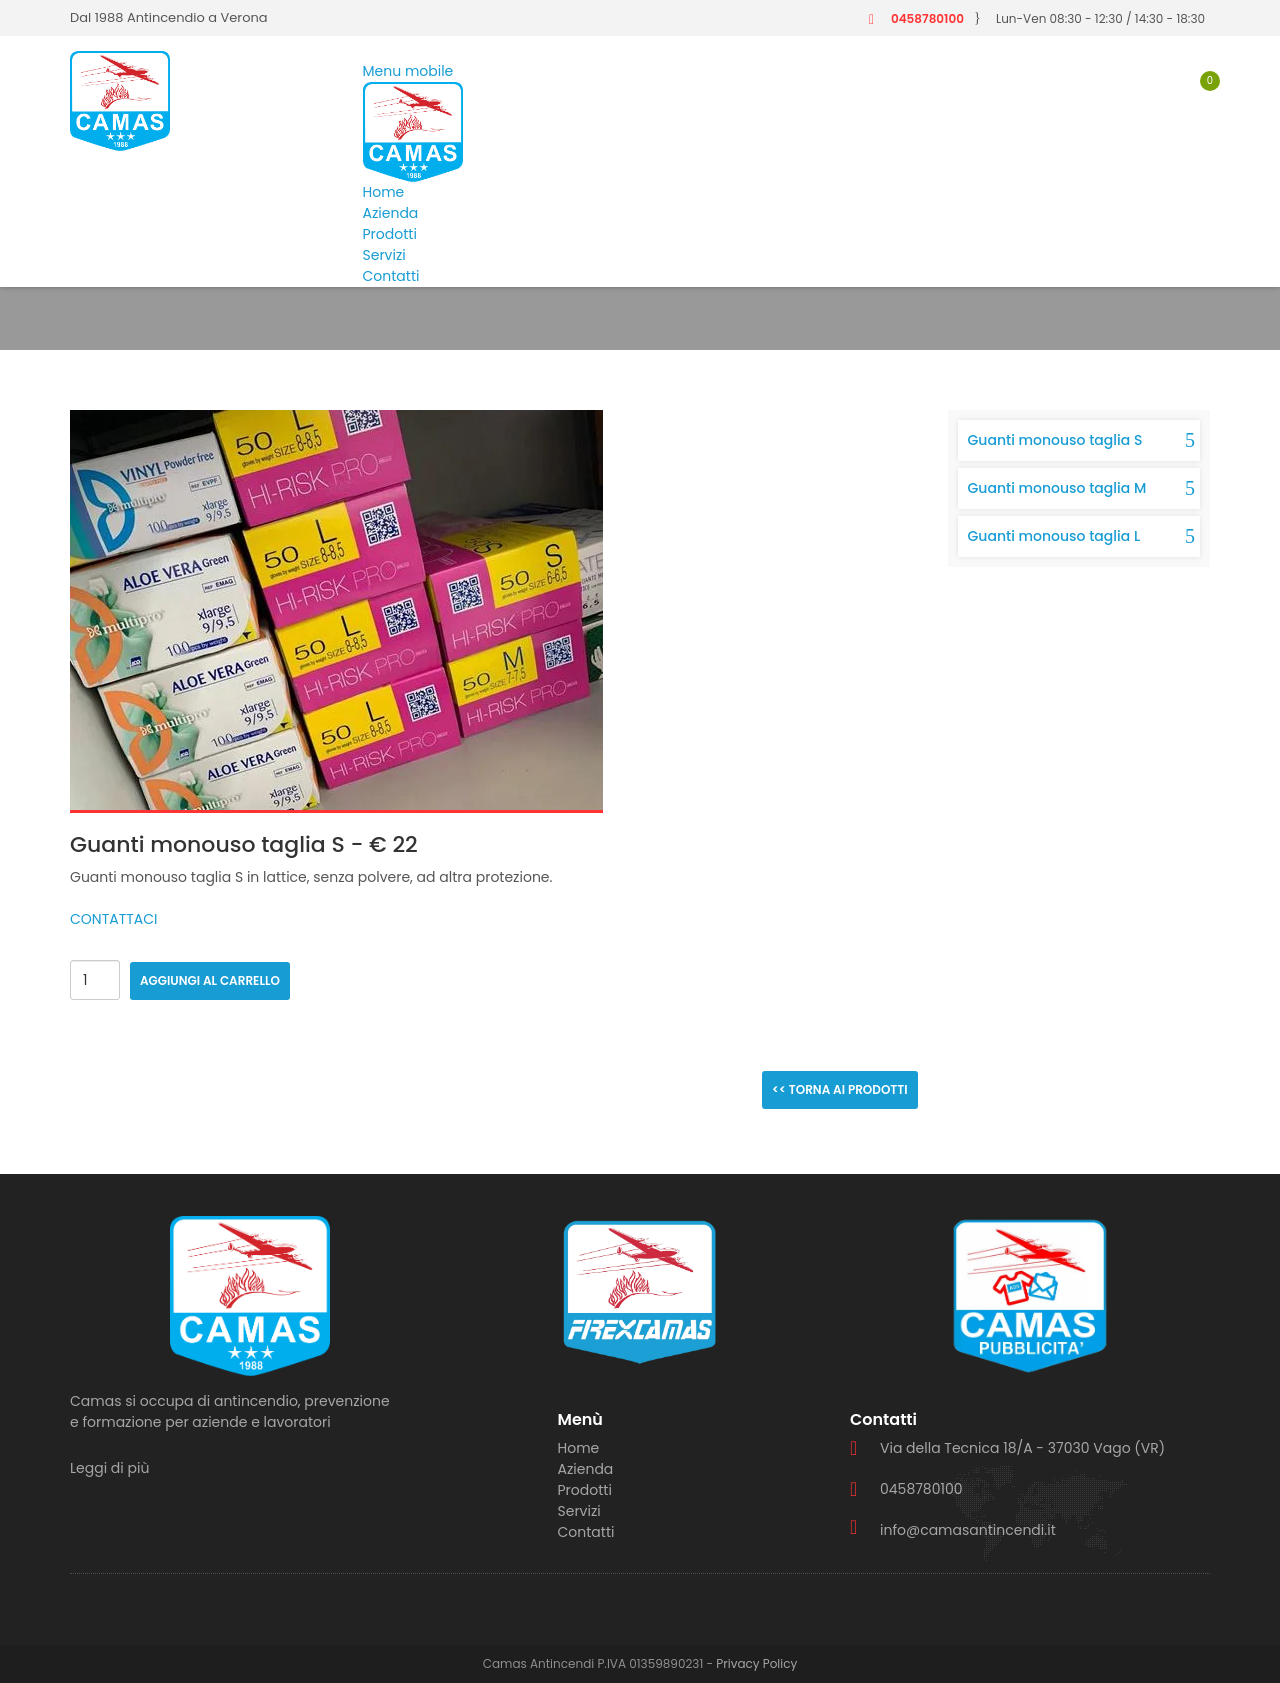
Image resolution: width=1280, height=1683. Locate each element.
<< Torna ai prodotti (840, 1089)
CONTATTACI (114, 919)
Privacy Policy (756, 1663)
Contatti (391, 276)
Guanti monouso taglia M (1057, 488)
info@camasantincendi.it (968, 1530)
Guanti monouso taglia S (1055, 440)
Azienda (391, 213)
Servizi (384, 255)
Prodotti (390, 234)
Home (384, 192)
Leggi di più (109, 1468)
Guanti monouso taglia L (1054, 536)
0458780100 (927, 18)
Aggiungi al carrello (210, 980)
